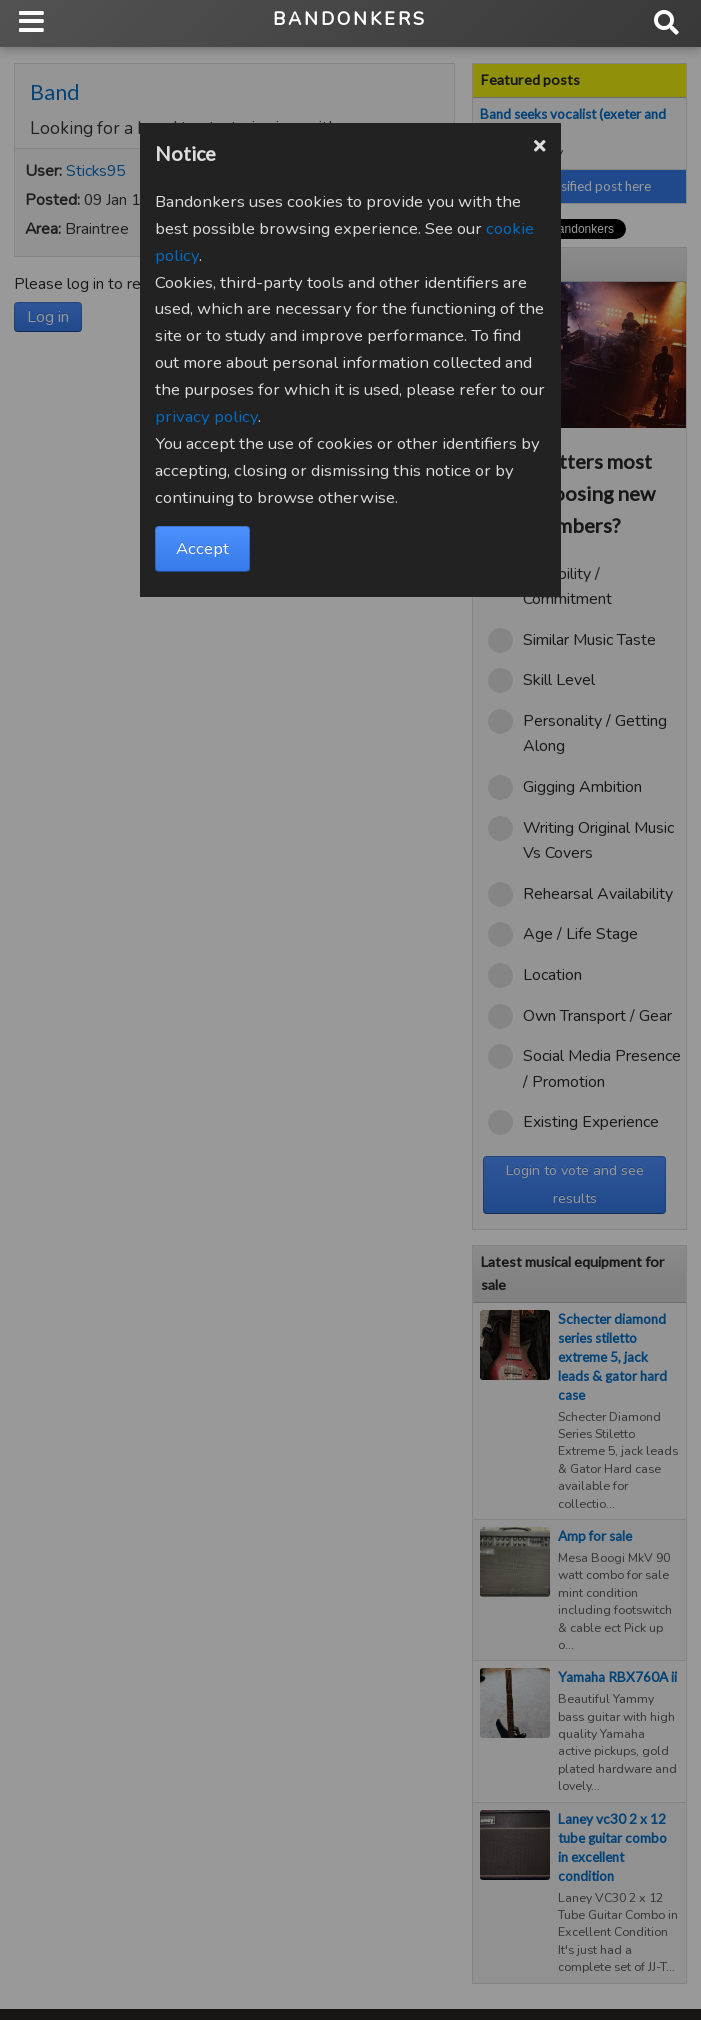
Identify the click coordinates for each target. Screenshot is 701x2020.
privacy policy (206, 416)
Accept (202, 548)
